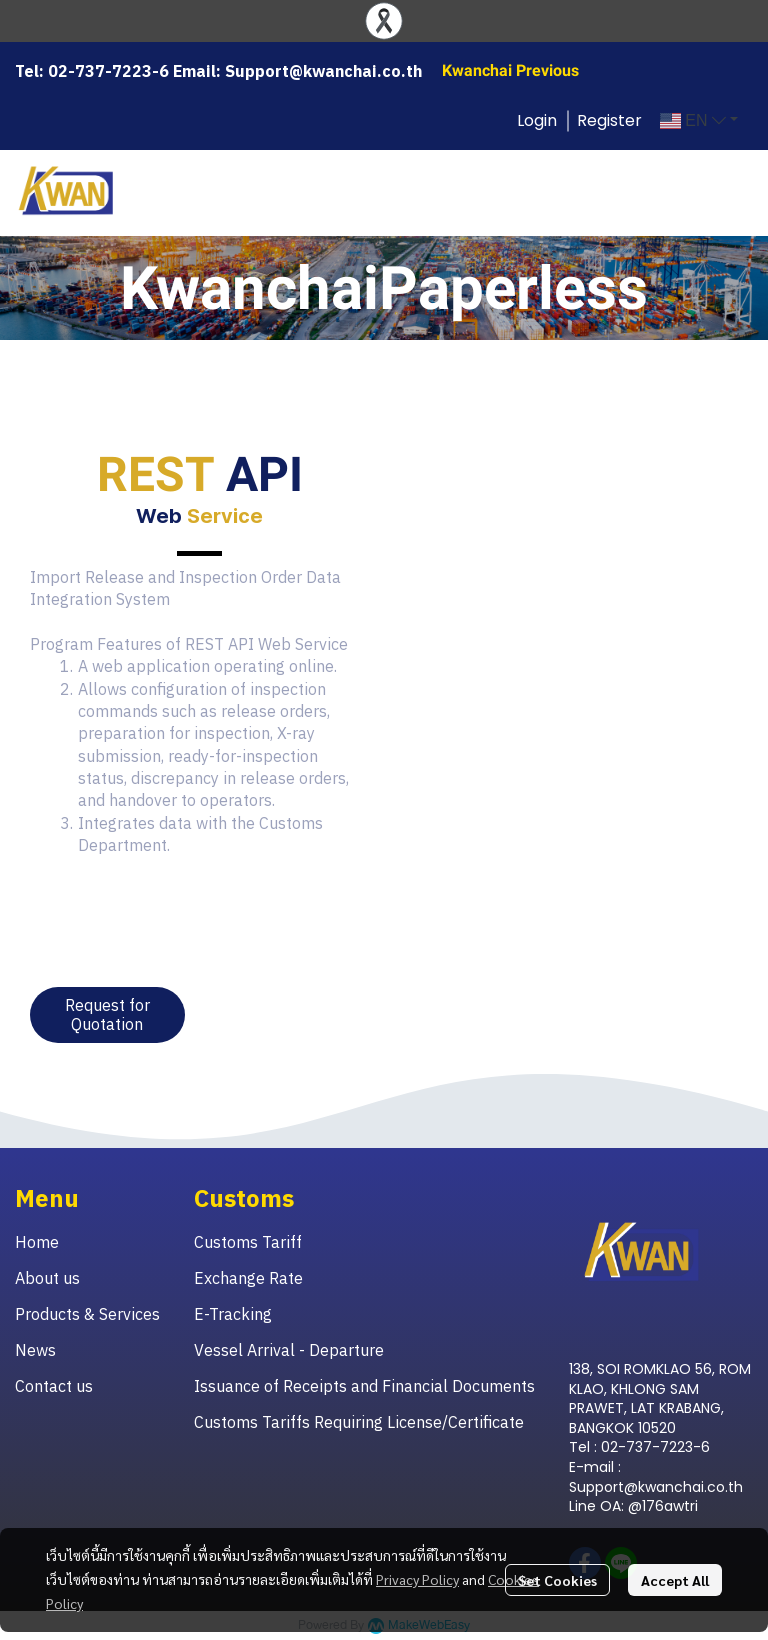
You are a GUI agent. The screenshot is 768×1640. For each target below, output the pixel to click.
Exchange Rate (248, 1278)
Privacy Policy (417, 1579)
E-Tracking (233, 1314)
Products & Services (87, 1314)
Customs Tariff (248, 1242)
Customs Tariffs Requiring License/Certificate (359, 1422)
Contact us (54, 1386)
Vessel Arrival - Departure (289, 1350)
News (35, 1350)
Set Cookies (557, 1580)
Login (537, 120)
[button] (698, 121)
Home (37, 1242)
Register (609, 120)
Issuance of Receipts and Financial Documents (364, 1386)
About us (47, 1278)
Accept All (675, 1580)
